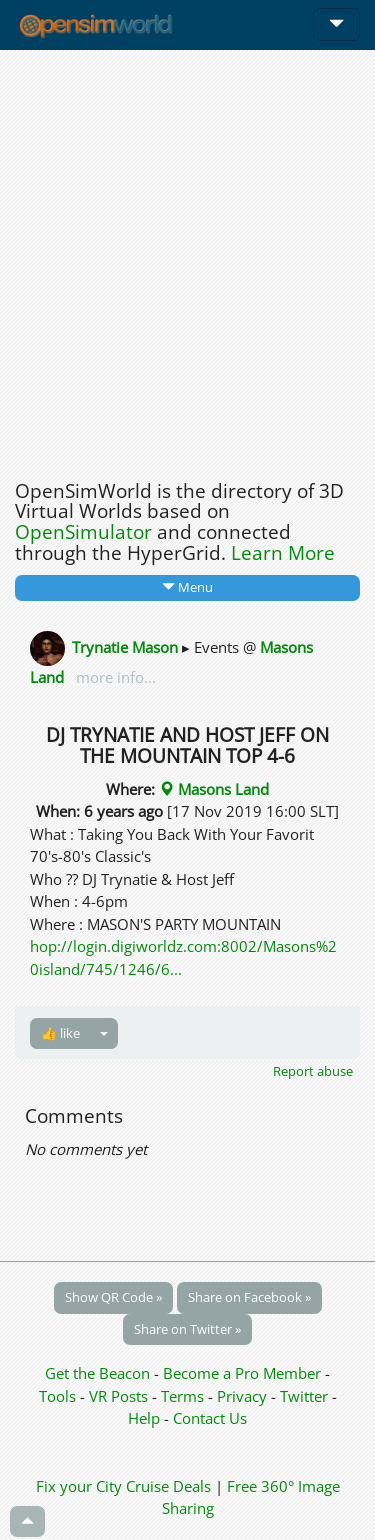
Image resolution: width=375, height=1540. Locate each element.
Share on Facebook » (249, 1297)
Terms (184, 1396)
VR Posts (120, 1396)
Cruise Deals (168, 1486)
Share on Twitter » (187, 1329)
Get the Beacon (97, 1373)
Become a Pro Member (244, 1373)
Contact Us (210, 1418)
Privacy (242, 1396)
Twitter (304, 1396)
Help (144, 1418)
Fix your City (79, 1486)
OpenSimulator (83, 532)
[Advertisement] (187, 259)
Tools (59, 1396)
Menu (187, 587)
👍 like (60, 1033)
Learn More (283, 553)
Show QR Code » (113, 1297)
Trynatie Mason (125, 646)
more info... (114, 677)
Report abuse (313, 1071)
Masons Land (214, 789)
